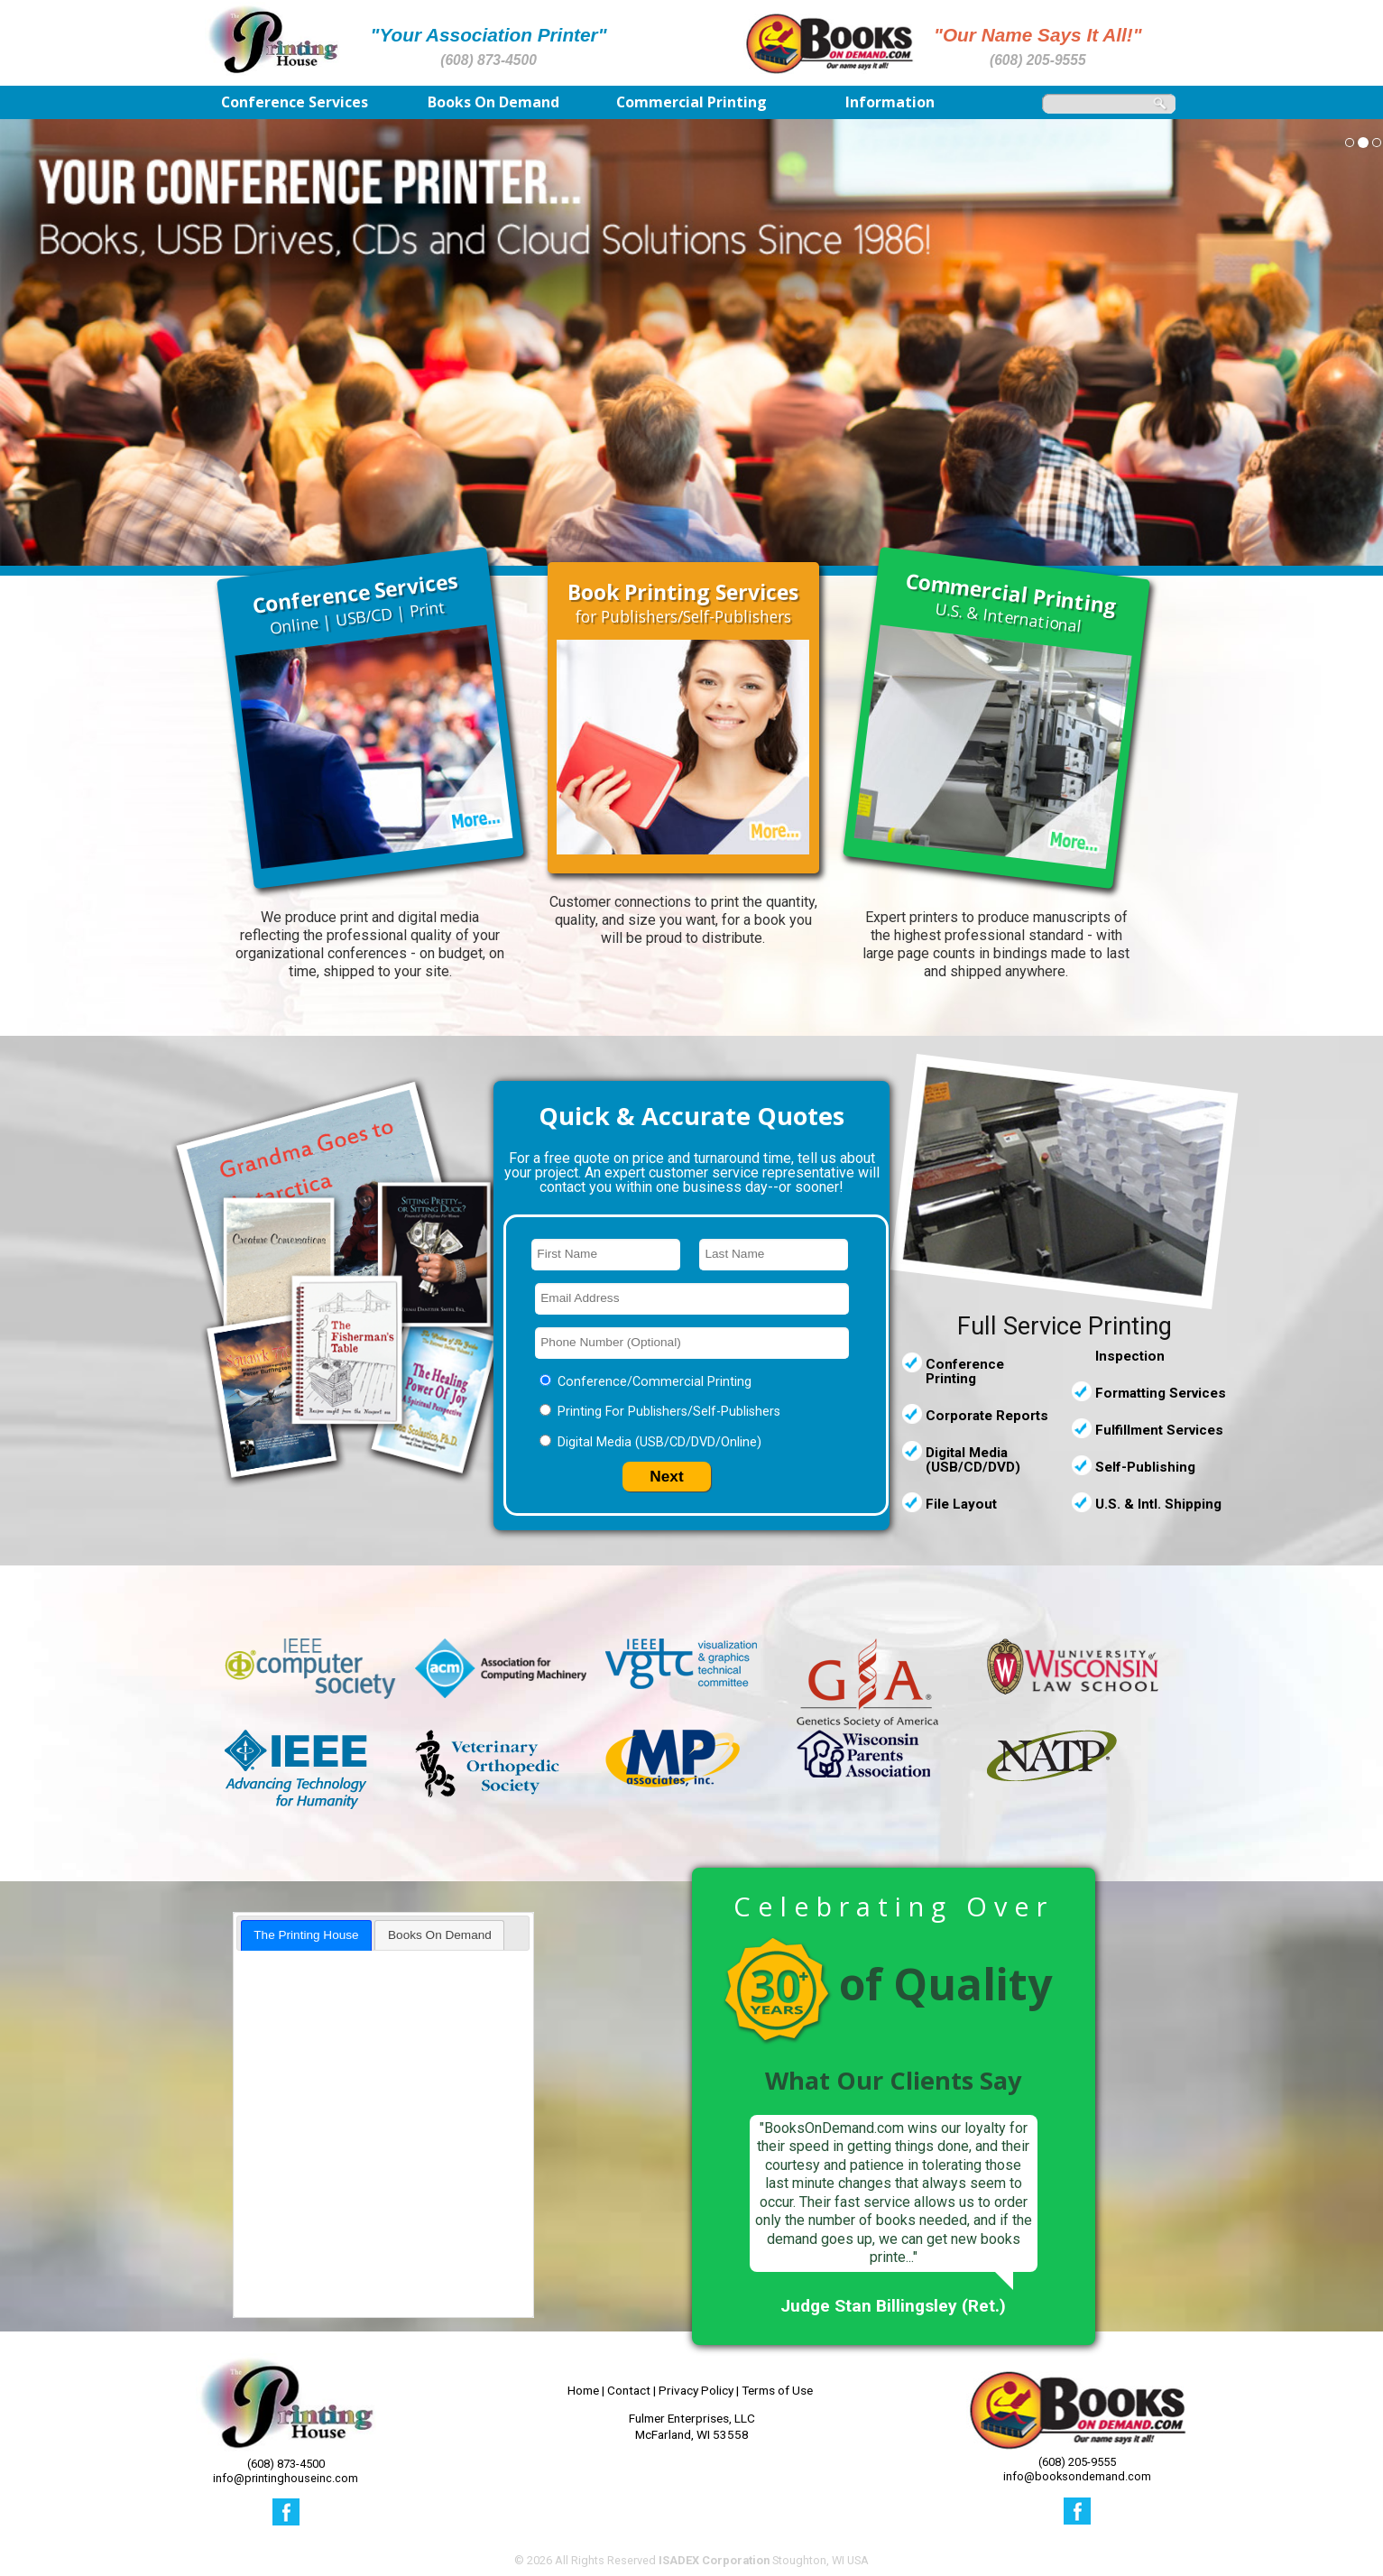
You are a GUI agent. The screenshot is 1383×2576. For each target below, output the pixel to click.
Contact (628, 2390)
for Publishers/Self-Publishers (682, 604)
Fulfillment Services (1159, 1430)
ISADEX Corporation (714, 2560)
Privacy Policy (696, 2390)
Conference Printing (965, 1371)
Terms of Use (777, 2390)
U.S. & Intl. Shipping (1158, 1504)
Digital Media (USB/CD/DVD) (973, 1460)
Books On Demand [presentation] (440, 1935)
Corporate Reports (987, 1416)
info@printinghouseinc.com (285, 2478)
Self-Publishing (1145, 1467)
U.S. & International (1012, 602)
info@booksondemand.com (1077, 2476)
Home (583, 2390)
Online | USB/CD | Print (354, 603)
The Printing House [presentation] (306, 1935)
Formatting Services (1160, 1393)
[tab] (307, 1935)
